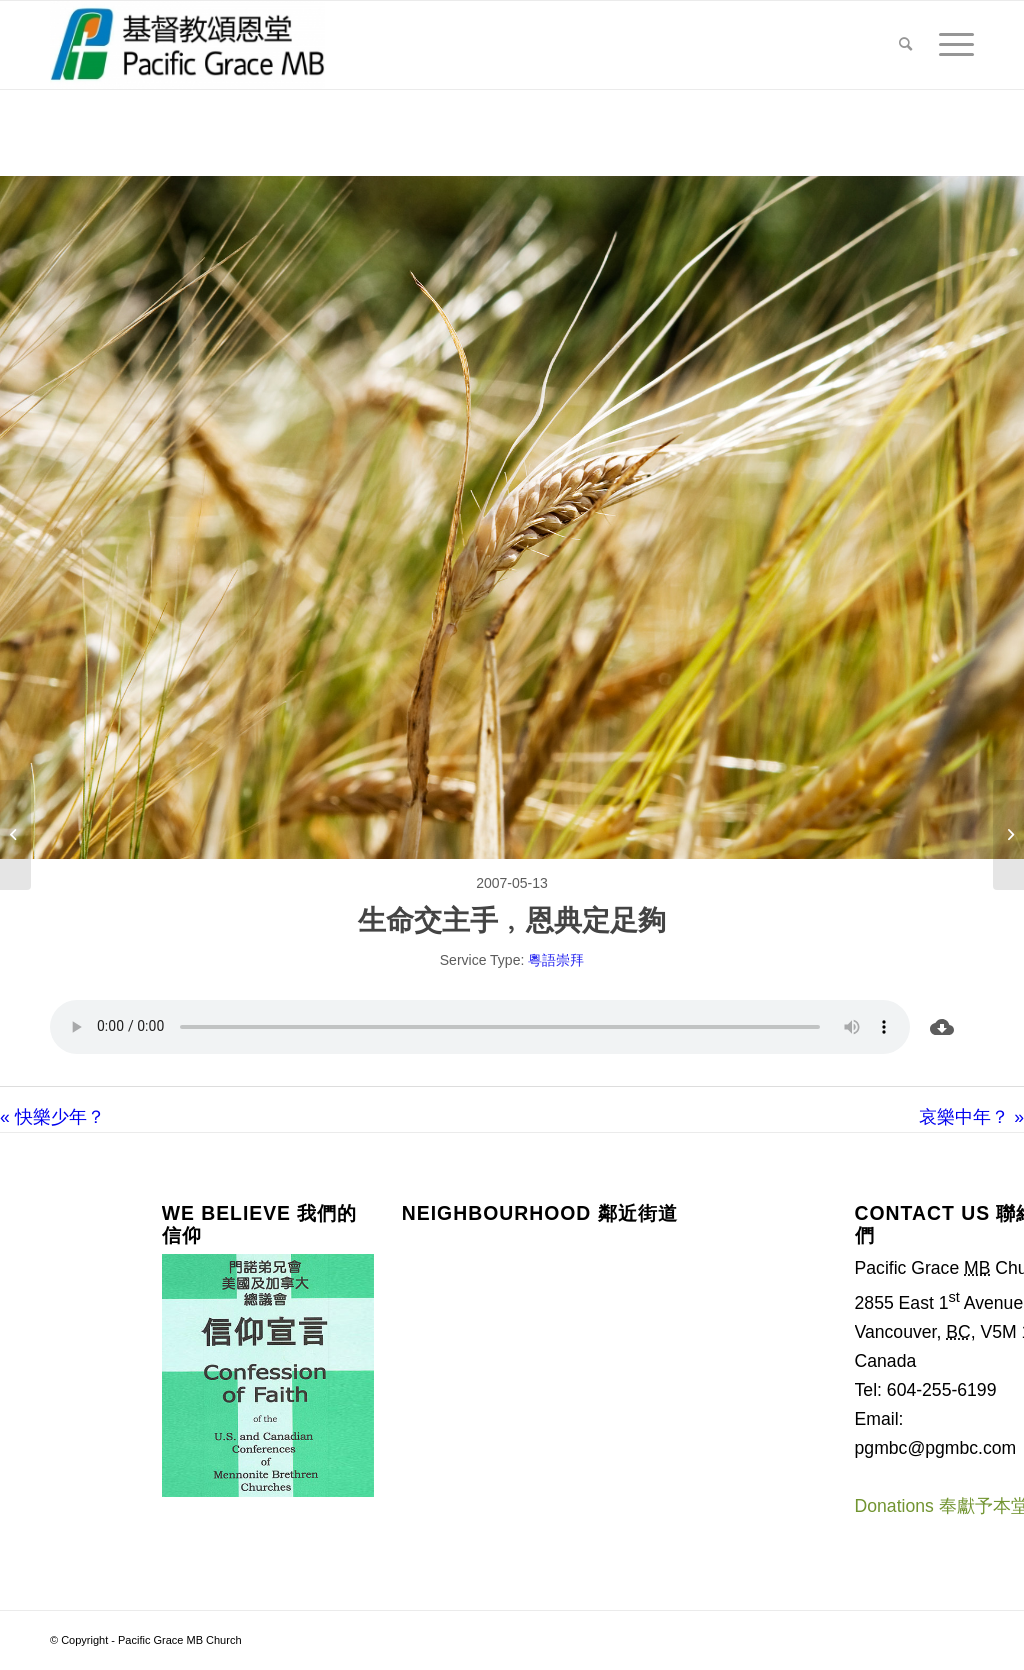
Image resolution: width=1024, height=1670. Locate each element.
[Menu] (950, 45)
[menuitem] (906, 45)
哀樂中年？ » (971, 1117)
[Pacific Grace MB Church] (187, 45)
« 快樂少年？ (52, 1117)
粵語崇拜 (556, 960)
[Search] (906, 45)
